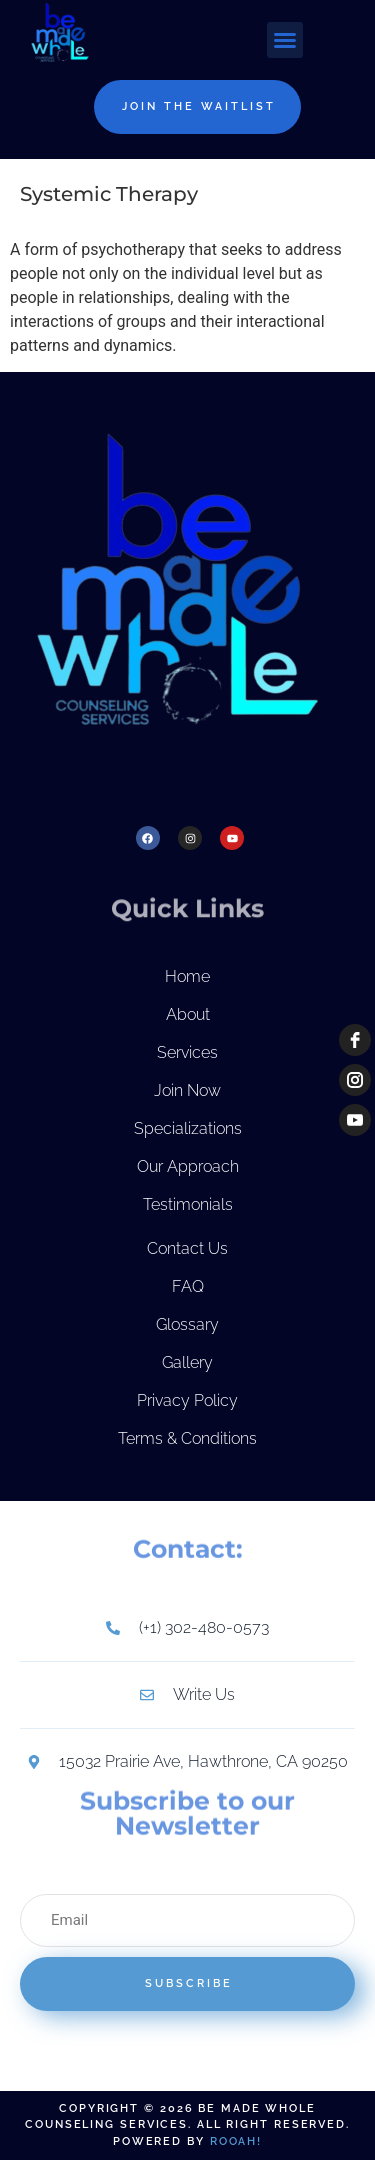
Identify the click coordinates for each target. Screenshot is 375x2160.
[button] (285, 40)
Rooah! (236, 2141)
